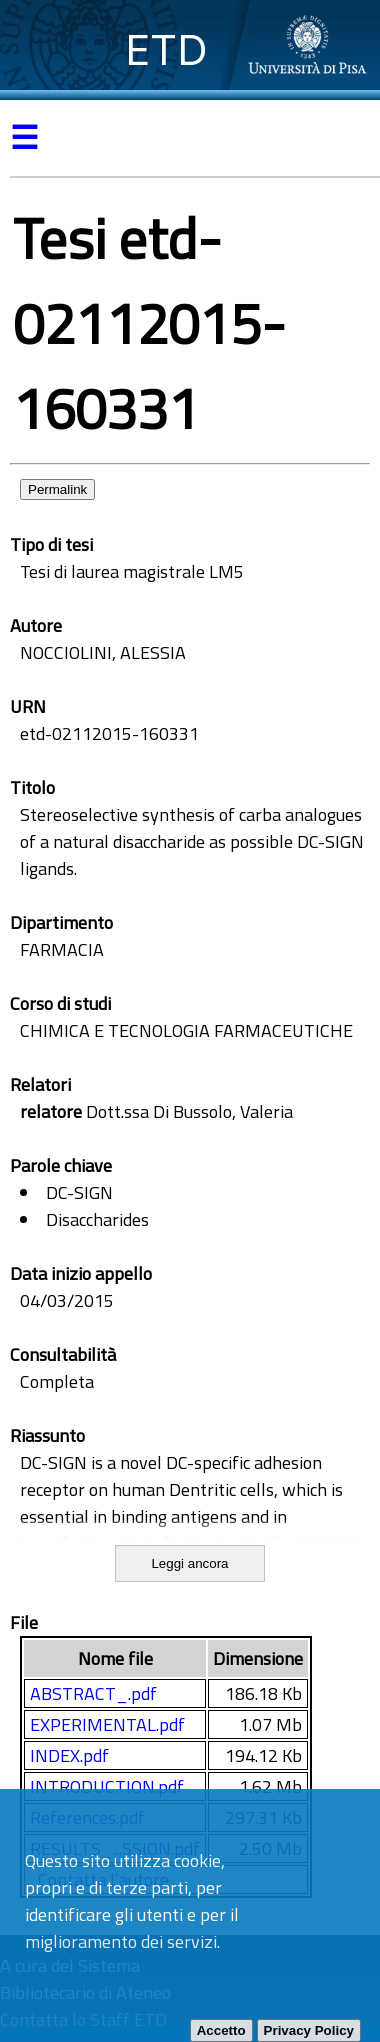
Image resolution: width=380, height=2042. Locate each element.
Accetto (221, 2030)
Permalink (57, 489)
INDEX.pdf (69, 1755)
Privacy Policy (309, 2030)
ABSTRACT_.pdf (93, 1693)
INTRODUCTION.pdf (107, 1786)
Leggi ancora (189, 1563)
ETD (166, 49)
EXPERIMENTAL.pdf (107, 1724)
